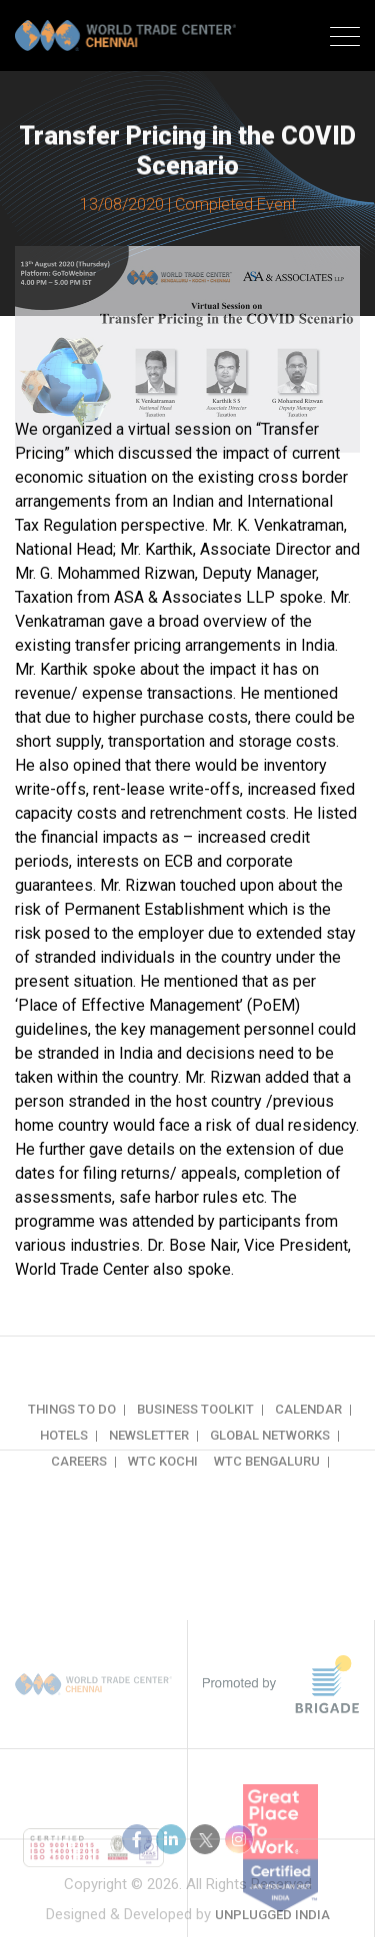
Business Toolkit (195, 1429)
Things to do (72, 1429)
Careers (79, 1481)
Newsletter (149, 1455)
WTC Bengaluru (267, 1481)
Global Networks (270, 1455)
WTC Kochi (163, 1481)
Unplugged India (272, 1922)
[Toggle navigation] (345, 39)
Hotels (64, 1455)
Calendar (308, 1429)
